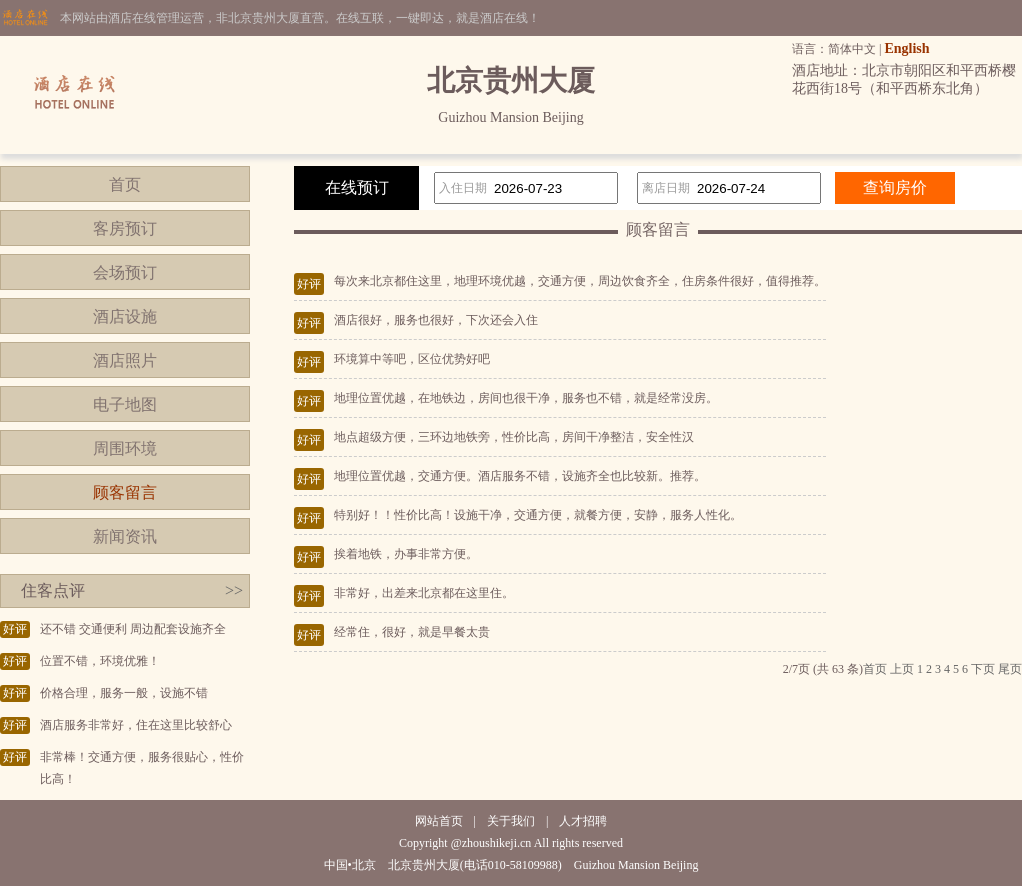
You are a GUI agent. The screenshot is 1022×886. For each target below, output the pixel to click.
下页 (983, 669)
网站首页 (439, 821)
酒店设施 (125, 316)
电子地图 (125, 404)
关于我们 (511, 821)
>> (234, 590)
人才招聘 (583, 821)
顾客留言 (125, 492)
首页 (125, 184)
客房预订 (125, 228)
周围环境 (125, 448)
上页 (902, 669)
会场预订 (125, 272)
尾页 (1010, 669)
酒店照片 (125, 360)
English (906, 48)
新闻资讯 (125, 536)
